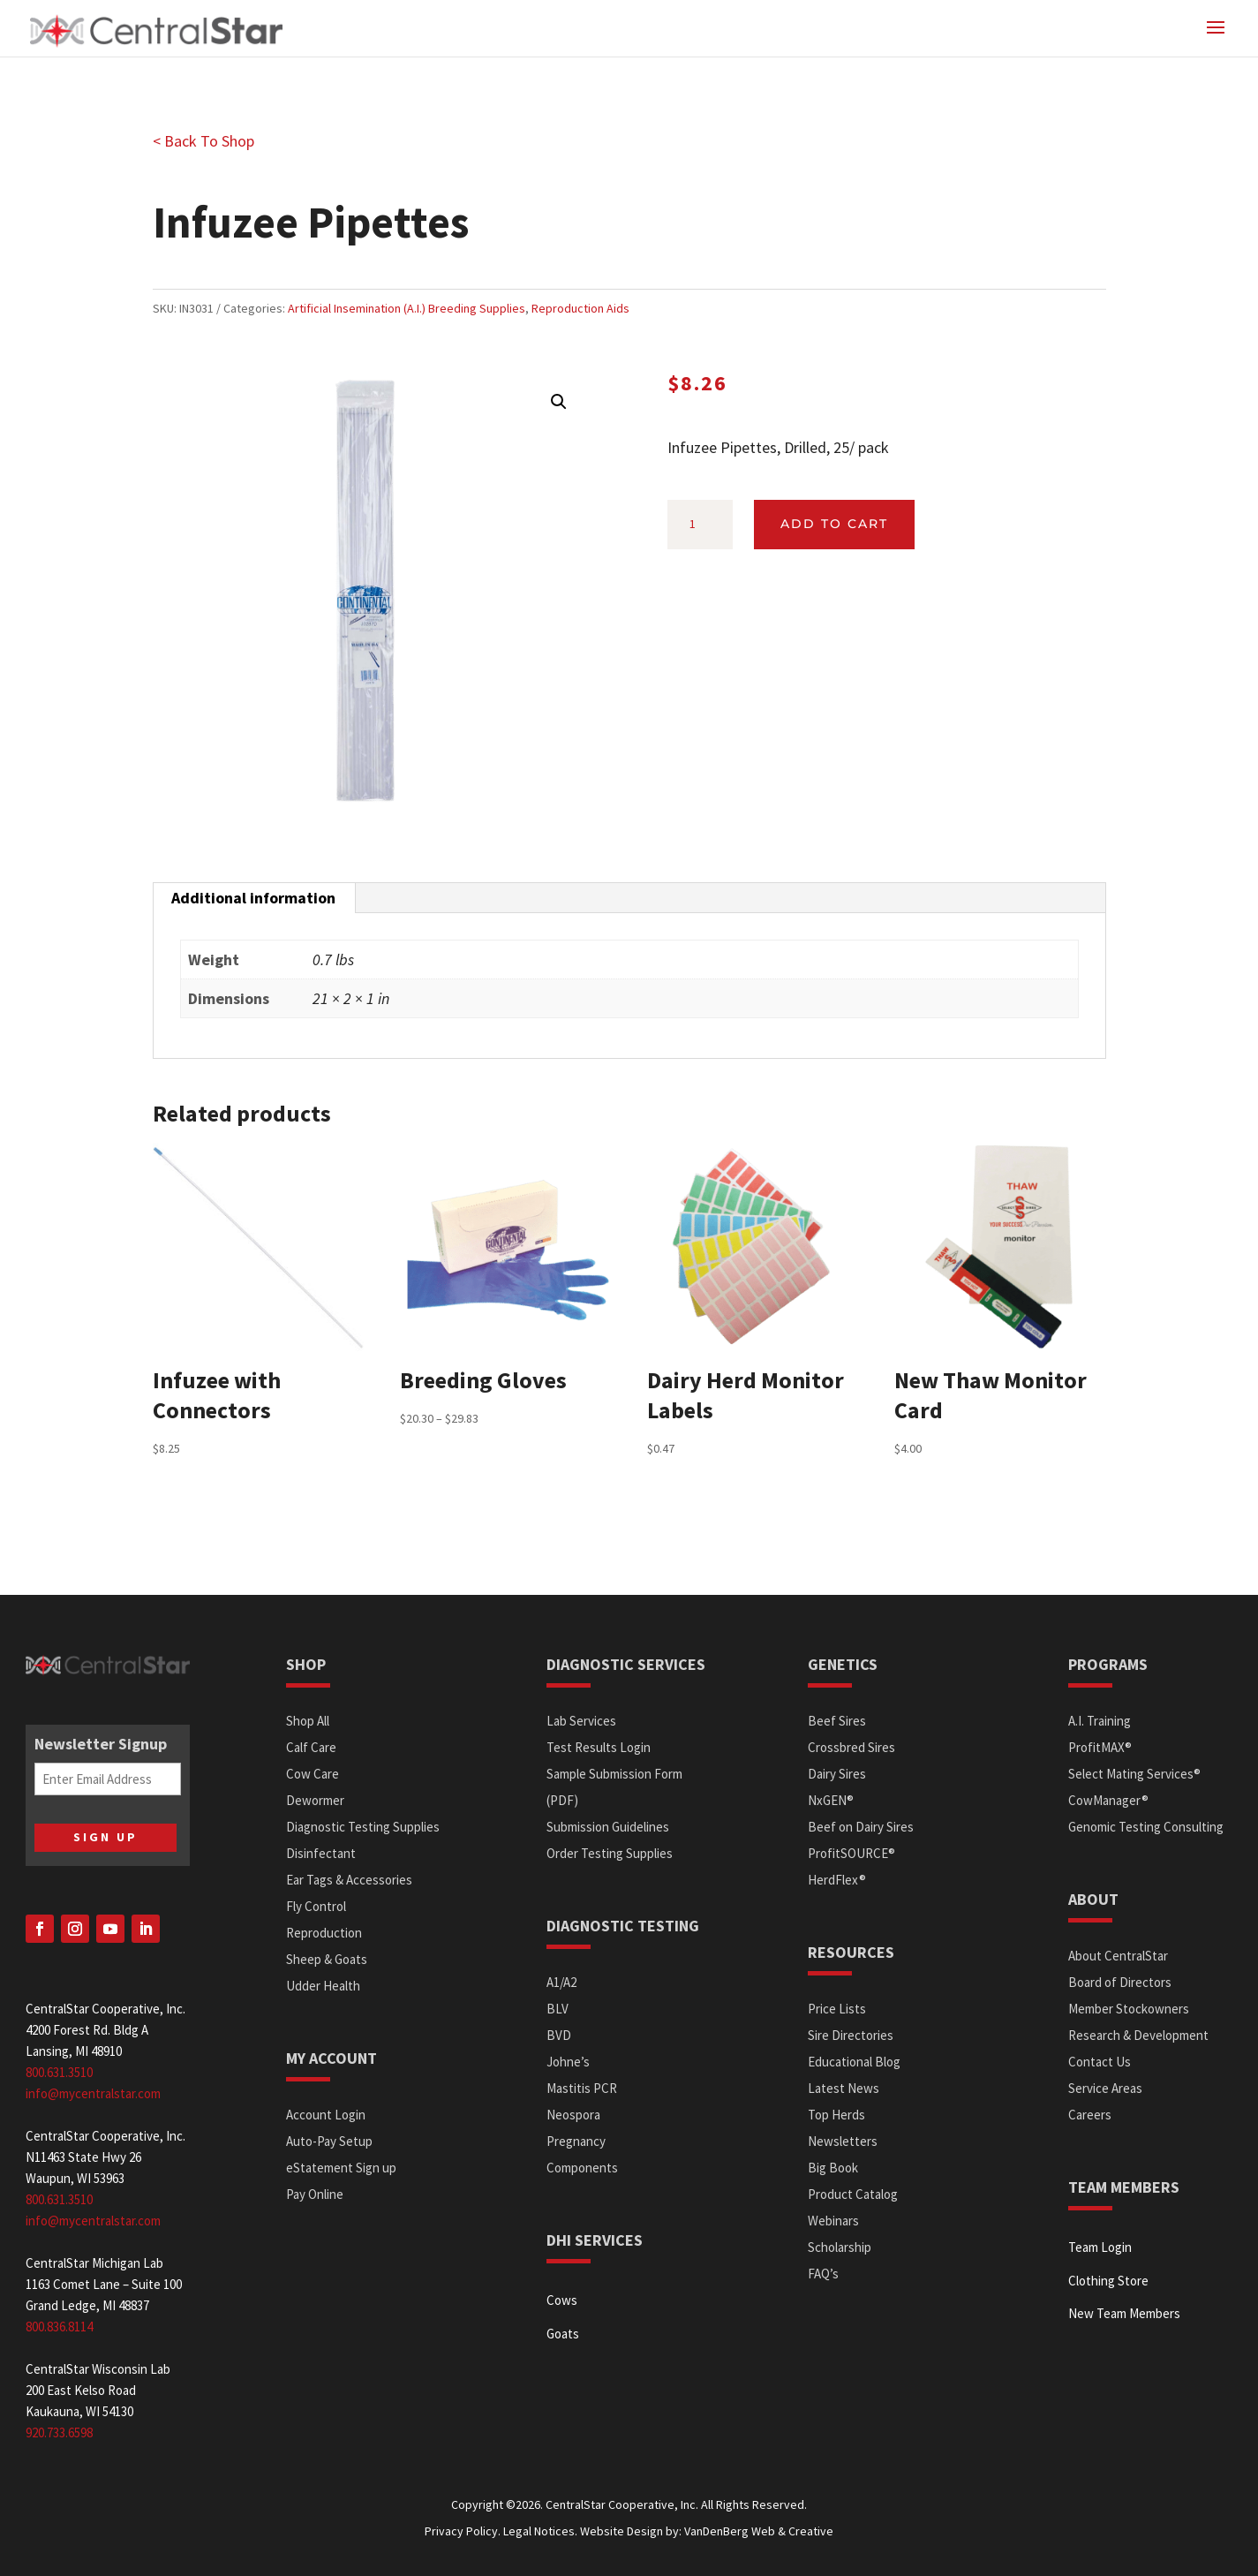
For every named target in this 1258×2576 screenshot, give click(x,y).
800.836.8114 (59, 2326)
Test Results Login (598, 1747)
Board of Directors (1119, 1982)
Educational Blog (854, 2061)
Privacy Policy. (463, 2531)
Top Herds (836, 2114)
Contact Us (1099, 2061)
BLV (557, 2008)
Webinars (833, 2220)
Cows (561, 2300)
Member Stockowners (1128, 2008)
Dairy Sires (837, 1773)
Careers (1089, 2114)
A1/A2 (561, 1982)
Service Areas (1105, 2088)
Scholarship (839, 2247)
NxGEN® (831, 1800)
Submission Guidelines (607, 1826)
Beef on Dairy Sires (861, 1826)
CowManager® (1108, 1800)
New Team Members (1124, 2313)
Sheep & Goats (326, 1959)
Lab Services (581, 1720)
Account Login (325, 2114)
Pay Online (314, 2194)
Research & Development (1138, 2035)
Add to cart (834, 524)
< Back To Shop (203, 141)
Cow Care (312, 1773)
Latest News (843, 2088)
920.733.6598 (59, 2432)
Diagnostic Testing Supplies (363, 1826)
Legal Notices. (540, 2531)
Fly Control (316, 1906)
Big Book (833, 2167)
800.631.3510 (59, 2072)
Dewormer (315, 1800)
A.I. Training (1099, 1720)
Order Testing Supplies (609, 1853)
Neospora (573, 2114)
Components (582, 2167)
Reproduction (324, 1932)
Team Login (1100, 2247)
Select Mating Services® (1134, 1773)
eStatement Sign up (341, 2167)
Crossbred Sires (851, 1747)
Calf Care (311, 1747)
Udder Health (323, 1985)
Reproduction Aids (580, 308)
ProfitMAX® (1100, 1747)
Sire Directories (850, 2035)
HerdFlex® (837, 1879)
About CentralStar (1118, 1955)
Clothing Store (1108, 2280)
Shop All (307, 1720)
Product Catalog (853, 2194)
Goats (562, 2333)
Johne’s (568, 2061)
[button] (559, 402)
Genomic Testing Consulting (1146, 1826)
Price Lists (837, 2008)
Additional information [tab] (253, 898)
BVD (558, 2035)
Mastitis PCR (581, 2088)
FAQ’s (823, 2273)
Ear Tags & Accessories (349, 1879)
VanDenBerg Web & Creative (758, 2531)
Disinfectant (321, 1853)
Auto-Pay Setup (329, 2141)
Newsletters (843, 2141)
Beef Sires (837, 1720)
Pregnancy (576, 2141)
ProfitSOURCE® (851, 1853)
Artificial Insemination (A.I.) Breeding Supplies (406, 308)
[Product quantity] (700, 524)
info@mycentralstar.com (93, 2093)
